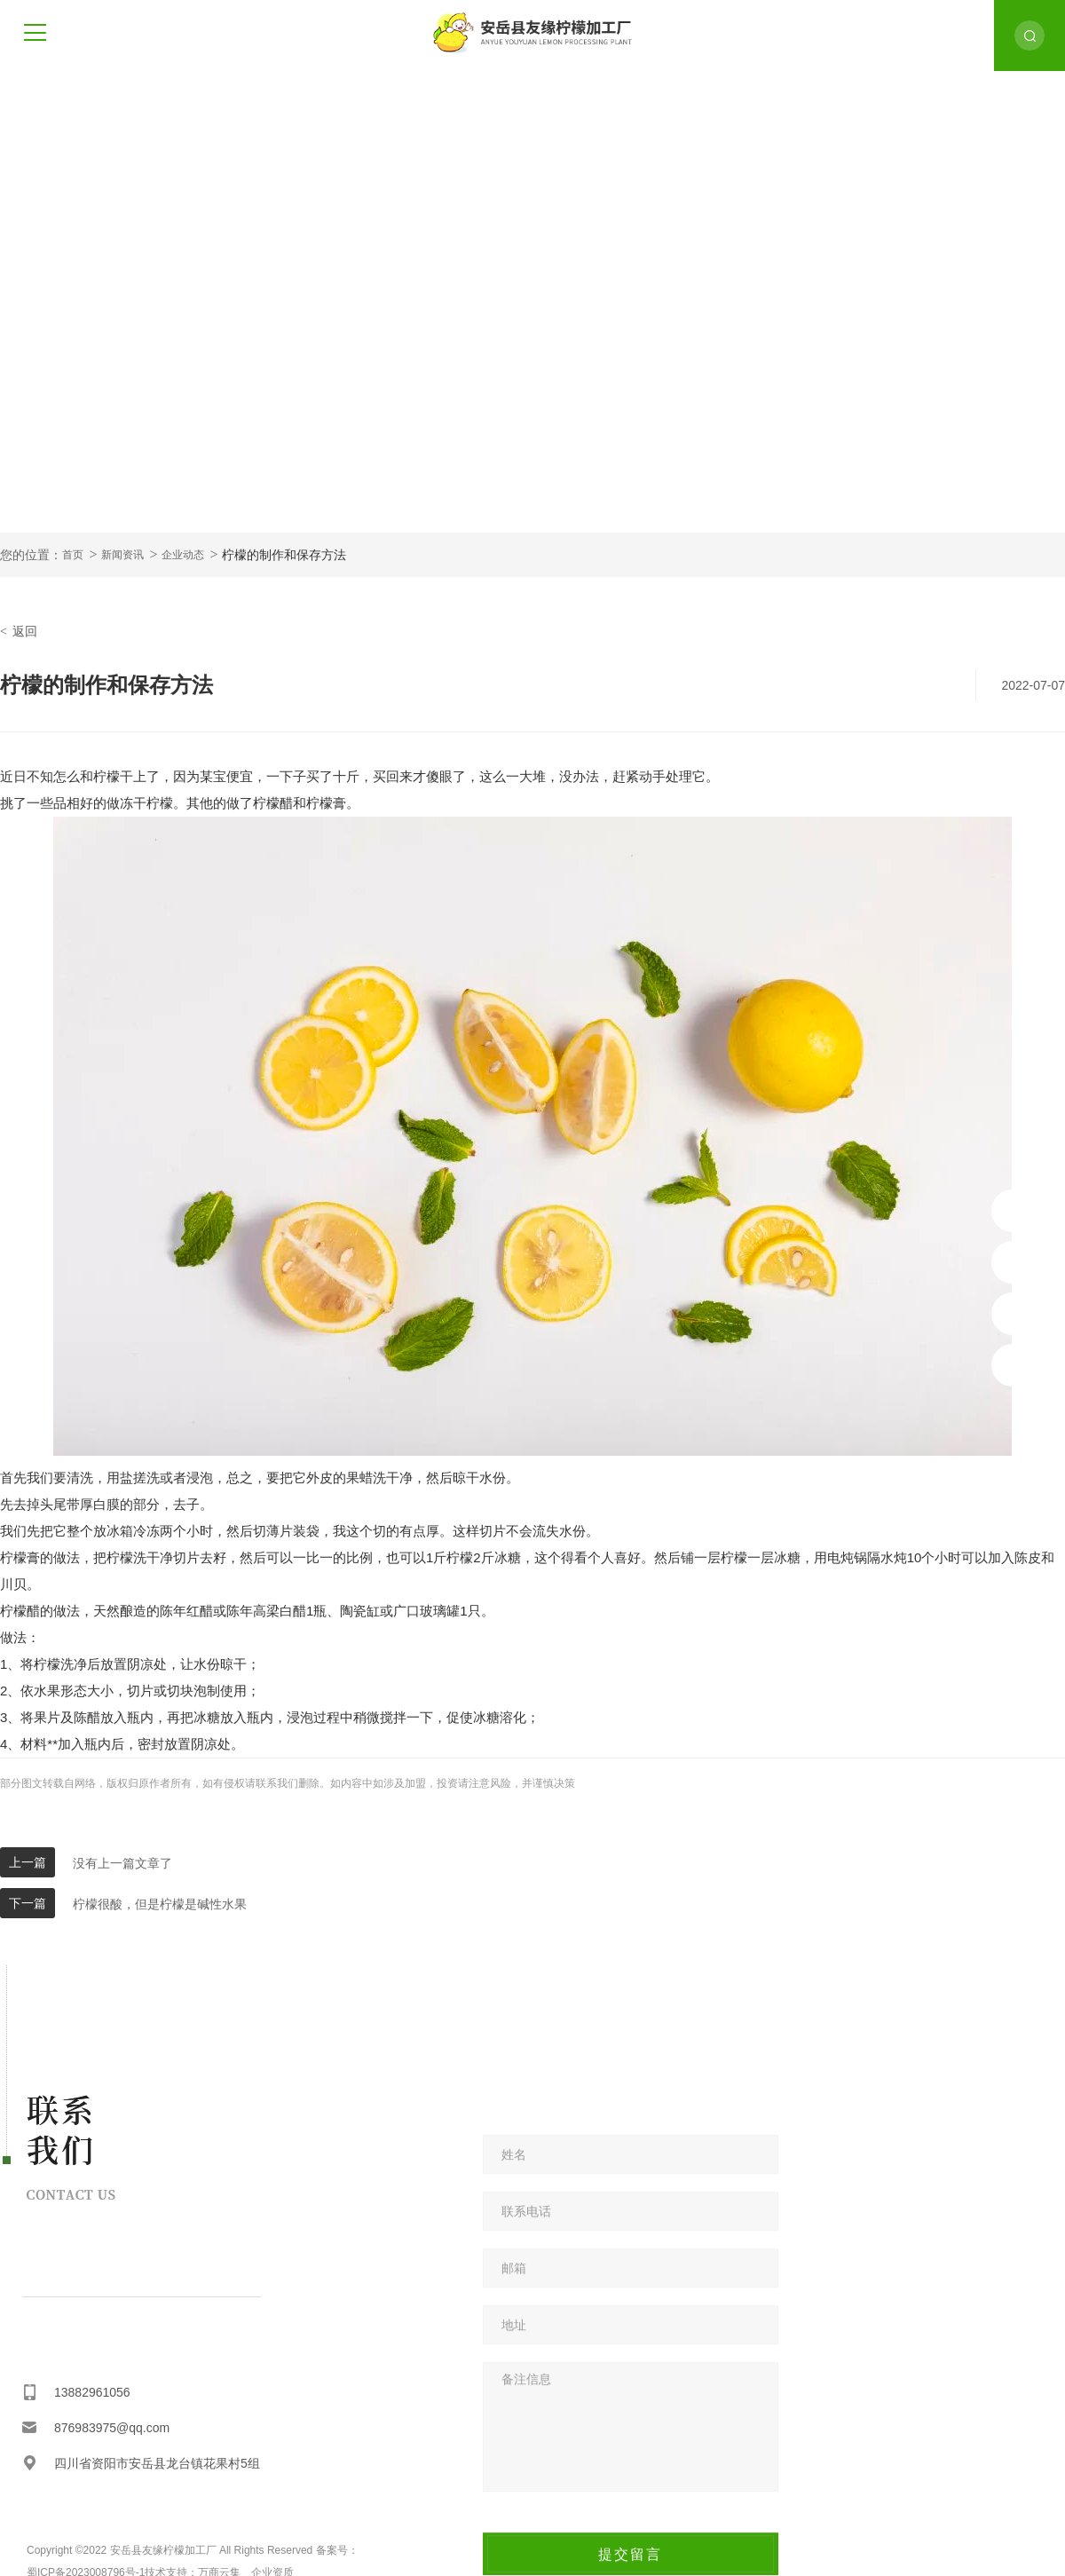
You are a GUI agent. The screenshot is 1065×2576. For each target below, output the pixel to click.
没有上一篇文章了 (122, 1863)
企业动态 (183, 555)
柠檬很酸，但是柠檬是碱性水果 (160, 1904)
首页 (72, 555)
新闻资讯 (122, 555)
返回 (18, 631)
